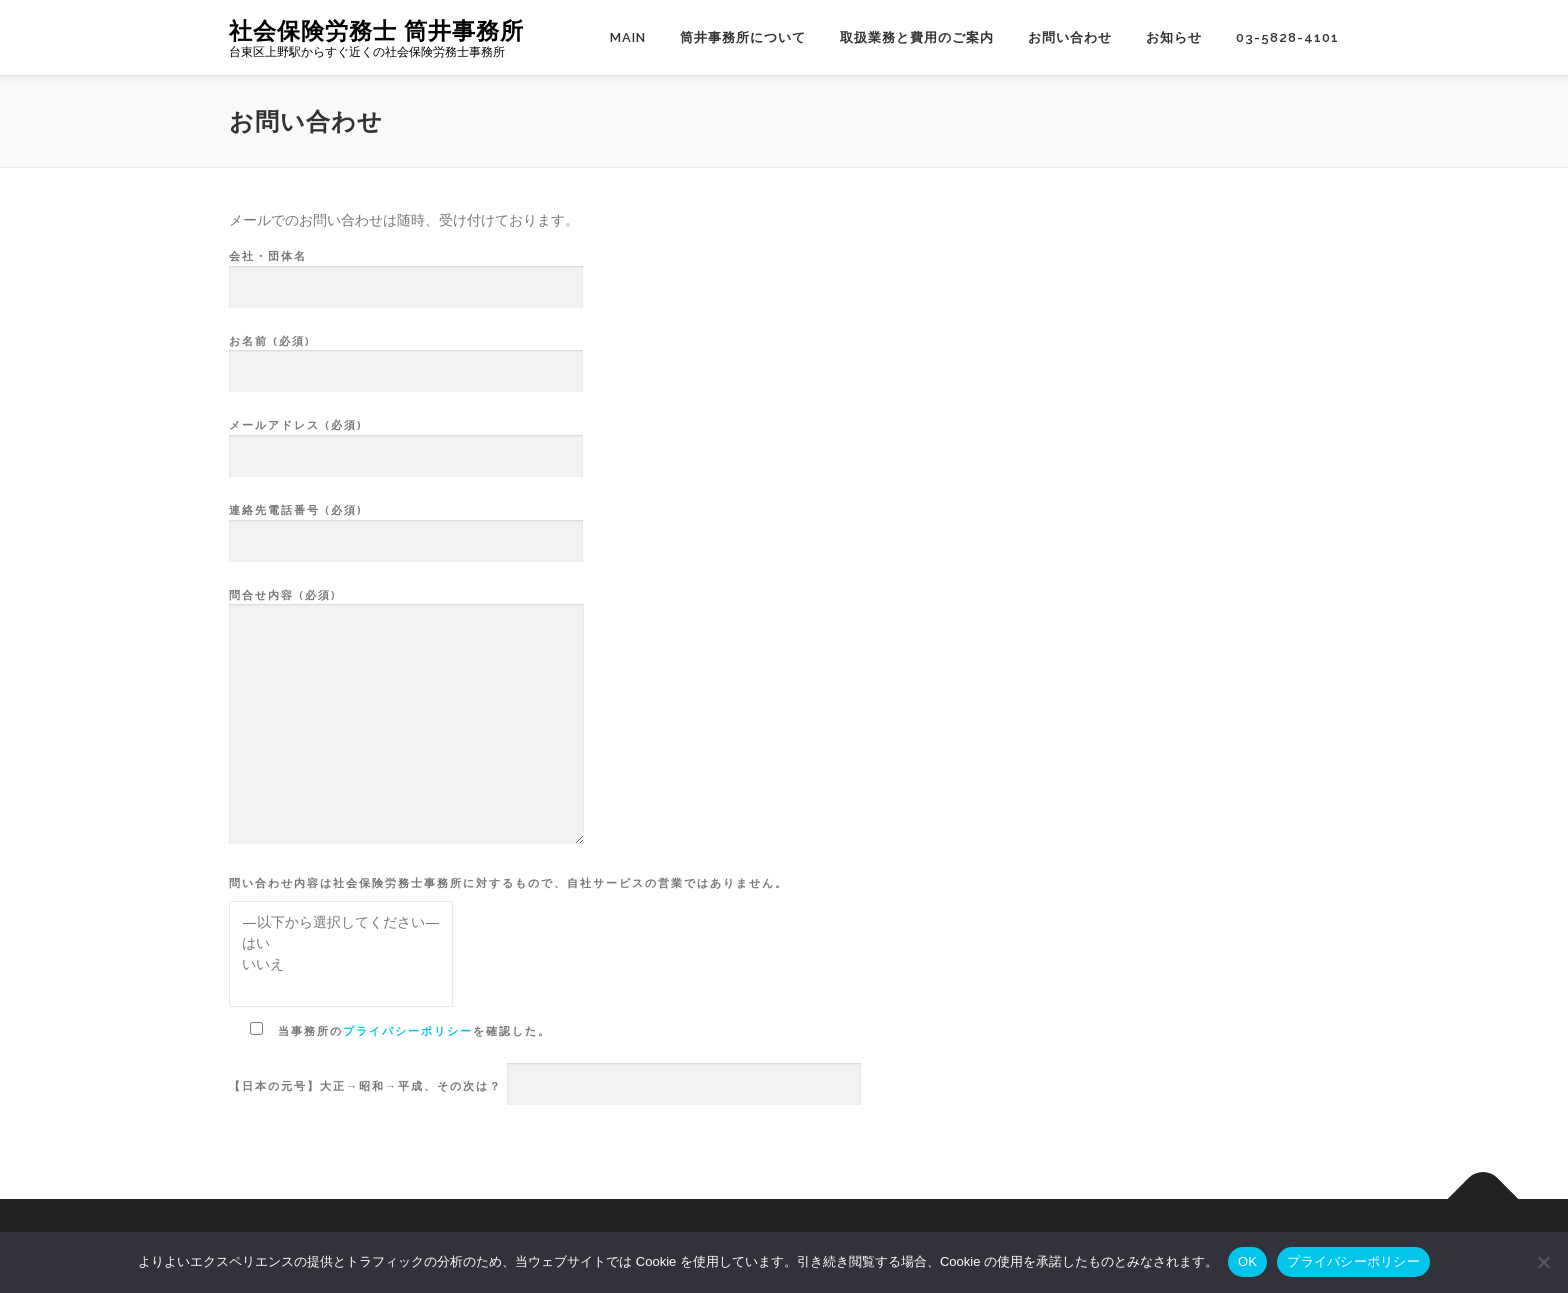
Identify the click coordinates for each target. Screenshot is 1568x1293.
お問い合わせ (1070, 37)
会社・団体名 (406, 272)
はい (341, 943)
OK (1247, 1261)
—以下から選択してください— (341, 922)
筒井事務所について (743, 37)
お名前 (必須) (406, 357)
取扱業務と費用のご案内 (917, 37)
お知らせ (1174, 37)
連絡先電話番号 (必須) (406, 526)
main (628, 37)
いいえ (341, 964)
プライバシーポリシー (408, 1030)
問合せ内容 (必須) (406, 718)
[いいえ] (1543, 1262)
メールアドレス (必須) (406, 441)
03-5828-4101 (1287, 37)
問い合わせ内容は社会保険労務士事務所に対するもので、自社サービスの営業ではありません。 (508, 882)
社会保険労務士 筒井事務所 (376, 30)
